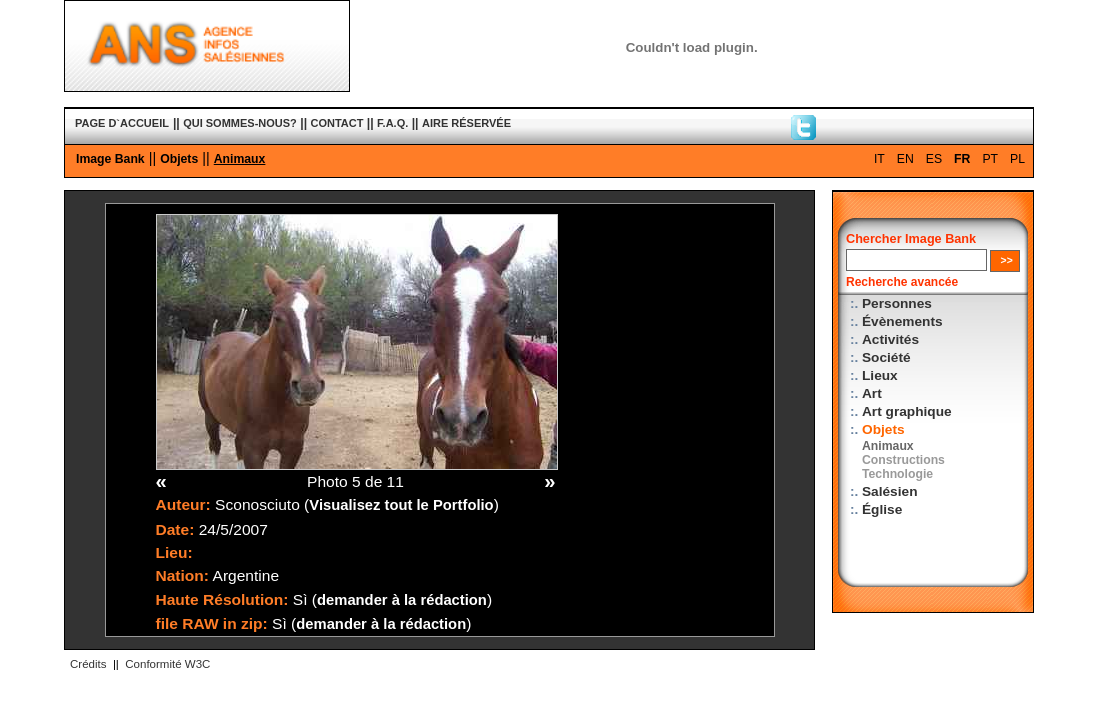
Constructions (903, 460)
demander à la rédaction (402, 600)
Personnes (897, 303)
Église (882, 509)
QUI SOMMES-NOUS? (240, 123)
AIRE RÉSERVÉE (466, 123)
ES (934, 159)
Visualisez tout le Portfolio (401, 505)
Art (872, 393)
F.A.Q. (392, 123)
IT (879, 159)
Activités (890, 339)
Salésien (889, 491)
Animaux (240, 159)
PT (990, 159)
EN (905, 159)
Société (886, 357)
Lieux (880, 375)
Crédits (88, 664)
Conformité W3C (167, 664)
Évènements (902, 321)
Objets (179, 159)
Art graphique (907, 411)
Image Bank (110, 159)
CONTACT (337, 123)
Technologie (897, 474)
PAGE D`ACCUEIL (122, 123)
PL (1017, 159)
